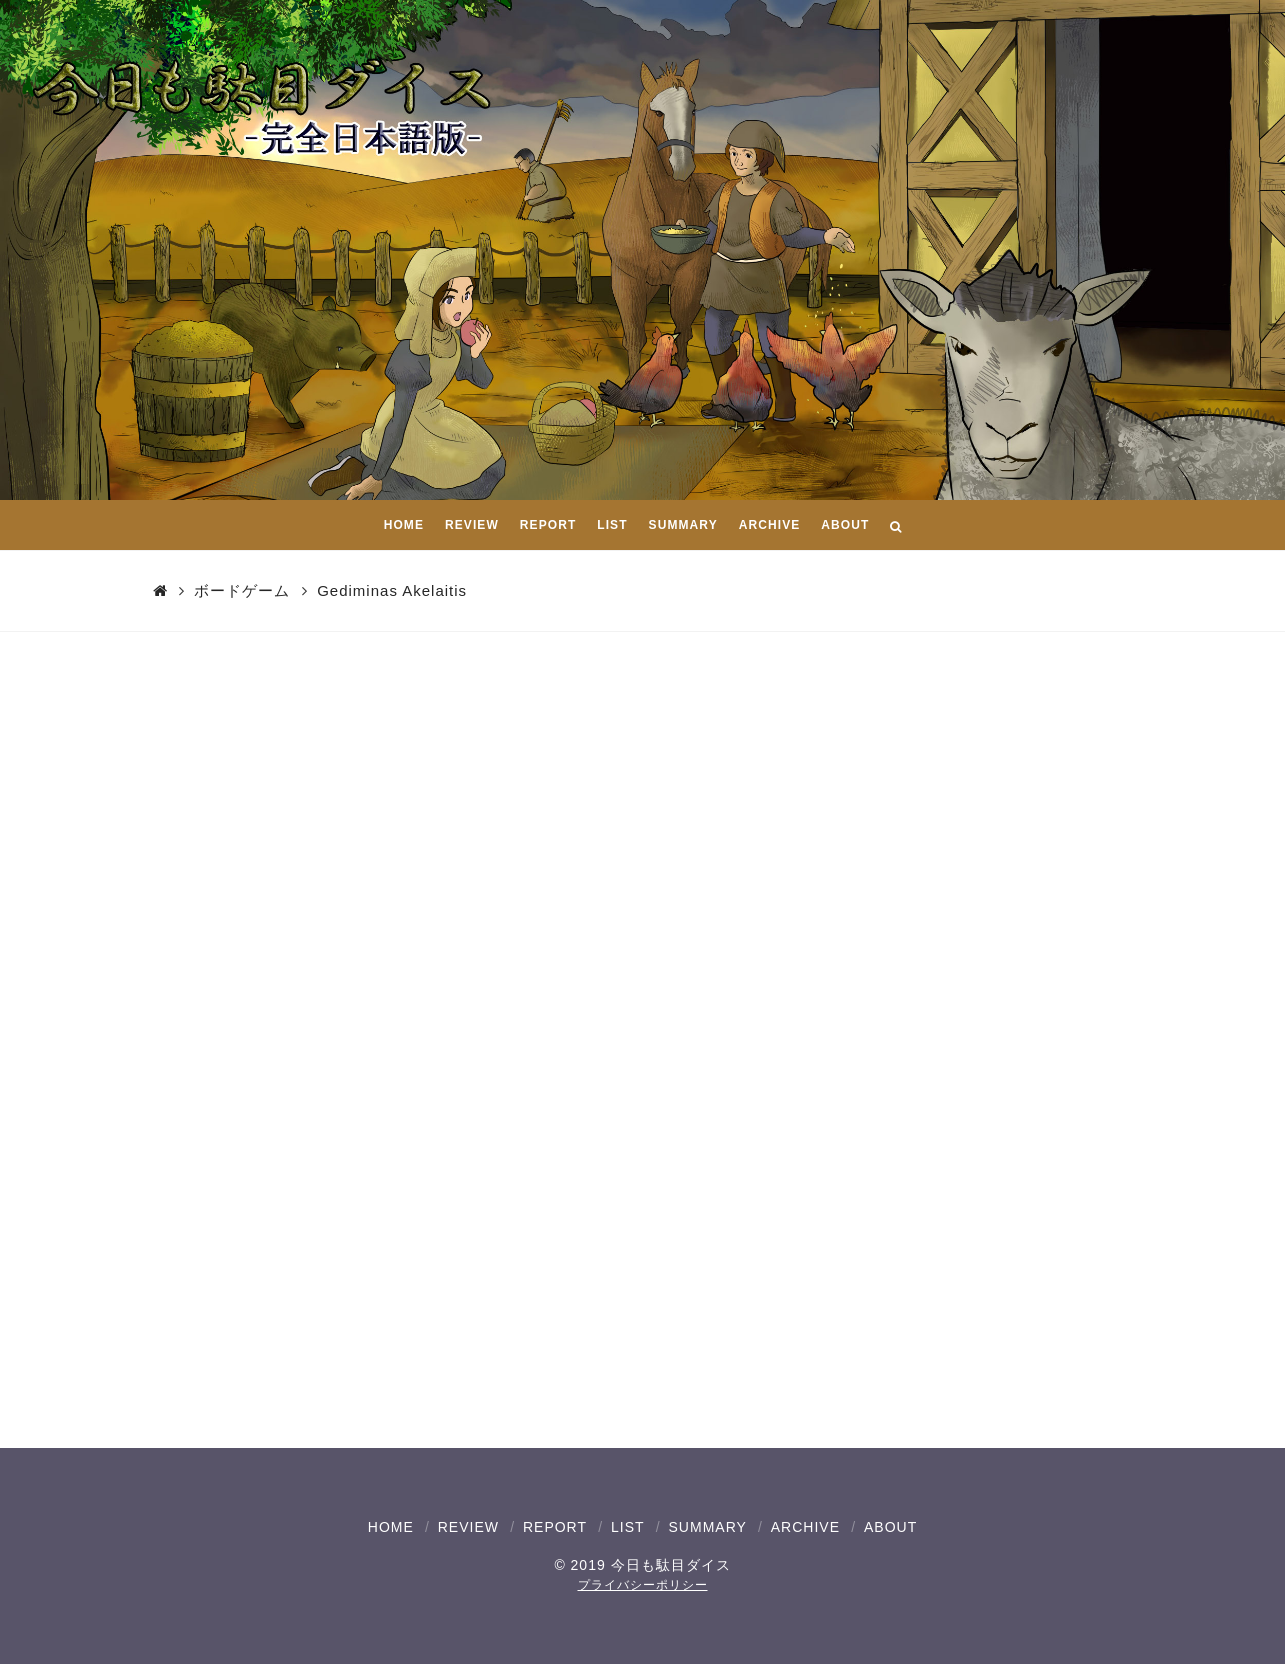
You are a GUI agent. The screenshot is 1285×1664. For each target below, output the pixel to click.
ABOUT (890, 1527)
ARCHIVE (805, 1527)
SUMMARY (708, 1527)
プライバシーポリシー (643, 1585)
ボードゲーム (242, 590)
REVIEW (468, 1527)
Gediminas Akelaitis (392, 590)
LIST (628, 1527)
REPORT (555, 1527)
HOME (391, 1527)
